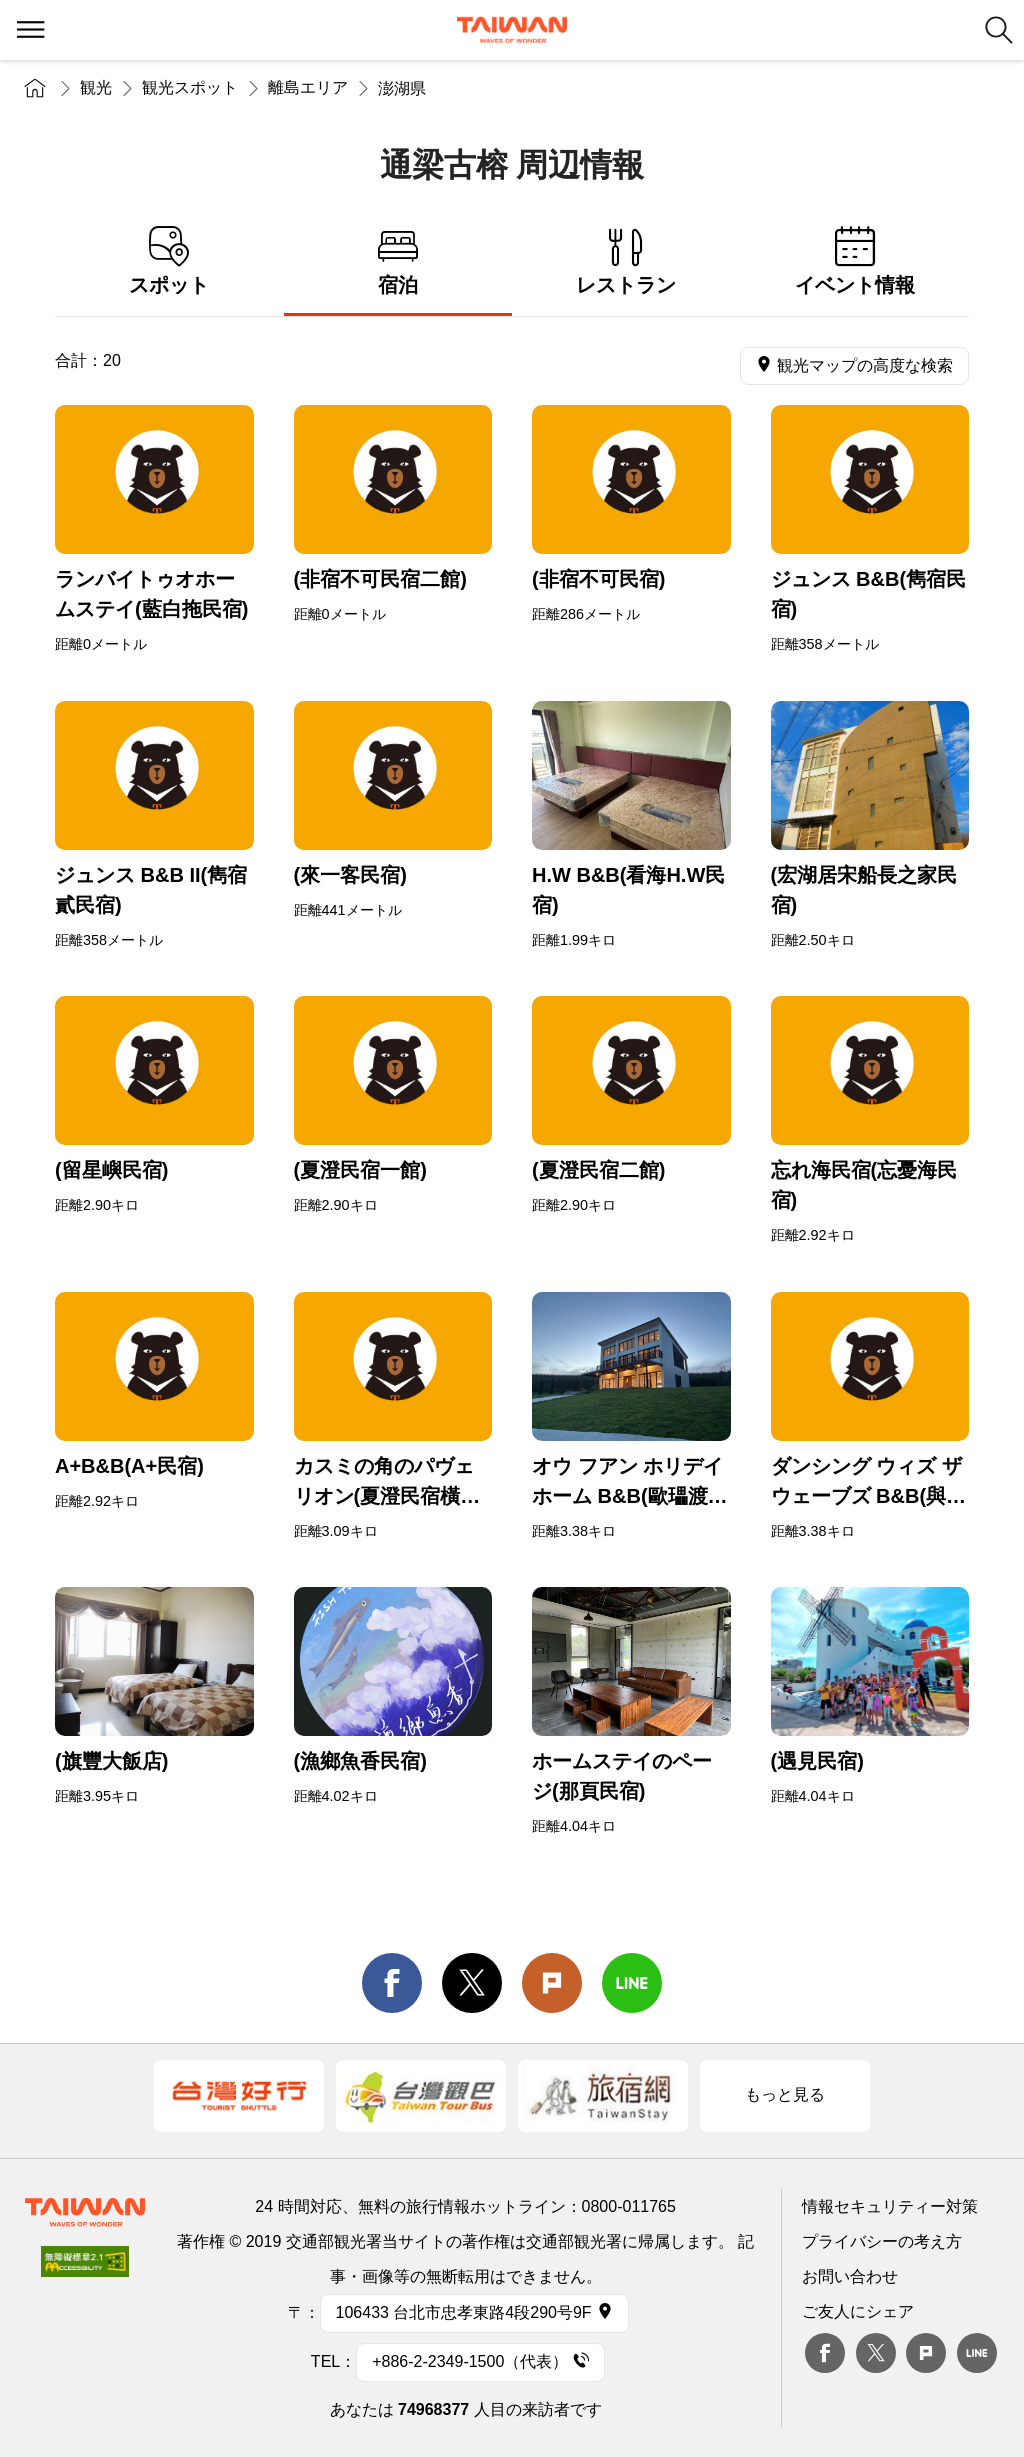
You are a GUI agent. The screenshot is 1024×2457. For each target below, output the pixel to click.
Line (977, 2353)
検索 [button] (999, 30)
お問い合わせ (850, 2276)
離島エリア (308, 87)
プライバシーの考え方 (882, 2241)
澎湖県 (402, 88)
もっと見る (785, 2094)
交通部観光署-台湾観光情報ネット (512, 30)
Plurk (552, 1983)
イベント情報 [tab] (855, 261)
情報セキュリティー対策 (890, 2206)
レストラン (626, 261)
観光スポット (190, 87)
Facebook (825, 2353)
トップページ (35, 87)
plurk (926, 2353)
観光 (96, 87)
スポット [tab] (169, 261)
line (632, 1983)
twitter (472, 1983)
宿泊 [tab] (398, 261)
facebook (392, 1983)
